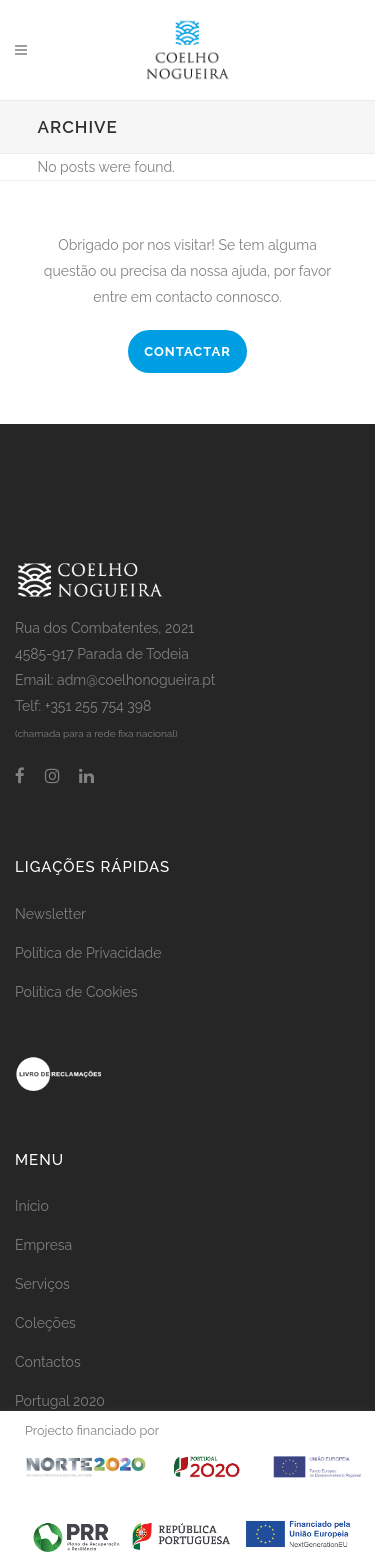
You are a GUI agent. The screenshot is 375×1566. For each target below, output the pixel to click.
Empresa (43, 1245)
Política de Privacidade (88, 953)
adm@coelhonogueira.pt (136, 680)
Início (32, 1206)
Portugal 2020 (60, 1401)
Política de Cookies (76, 992)
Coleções (45, 1323)
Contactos (48, 1362)
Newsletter (50, 914)
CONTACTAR (187, 351)
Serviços (42, 1284)
